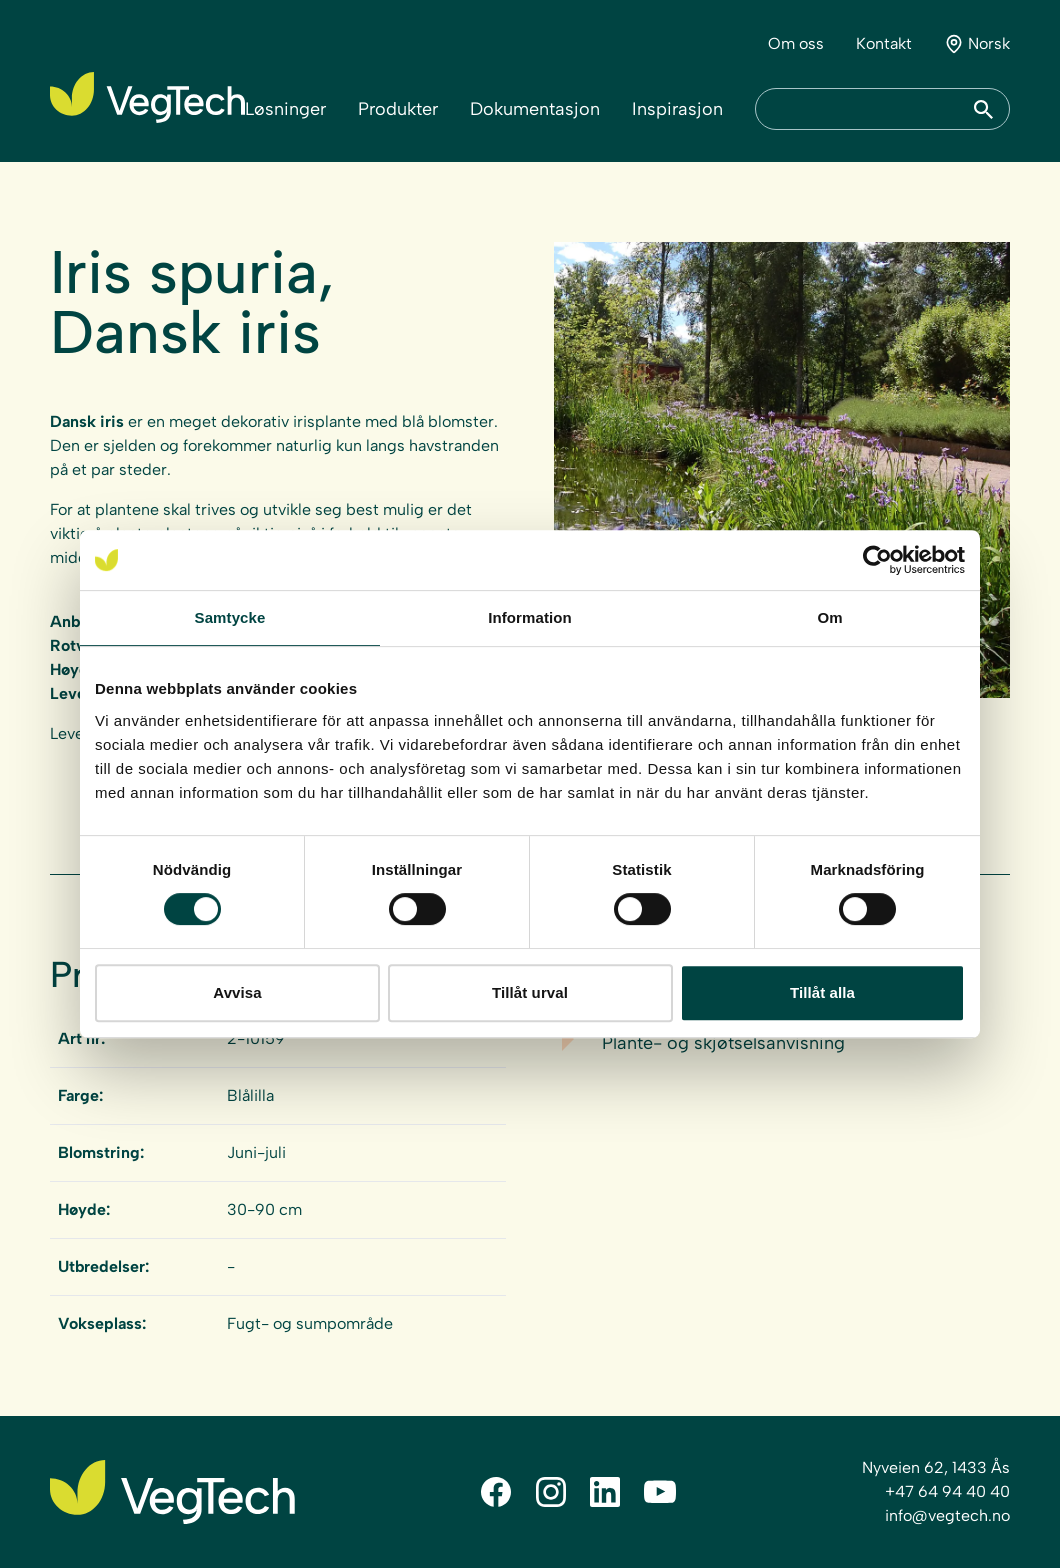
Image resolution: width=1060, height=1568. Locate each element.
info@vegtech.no (947, 1515)
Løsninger (285, 109)
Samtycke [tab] (230, 617)
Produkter (398, 109)
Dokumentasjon (535, 109)
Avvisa (237, 992)
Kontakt (884, 43)
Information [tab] (530, 617)
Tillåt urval (530, 992)
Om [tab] (829, 617)
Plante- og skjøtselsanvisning (723, 1043)
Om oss (796, 43)
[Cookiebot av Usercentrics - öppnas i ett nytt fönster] (877, 560)
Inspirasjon (677, 109)
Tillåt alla (822, 992)
